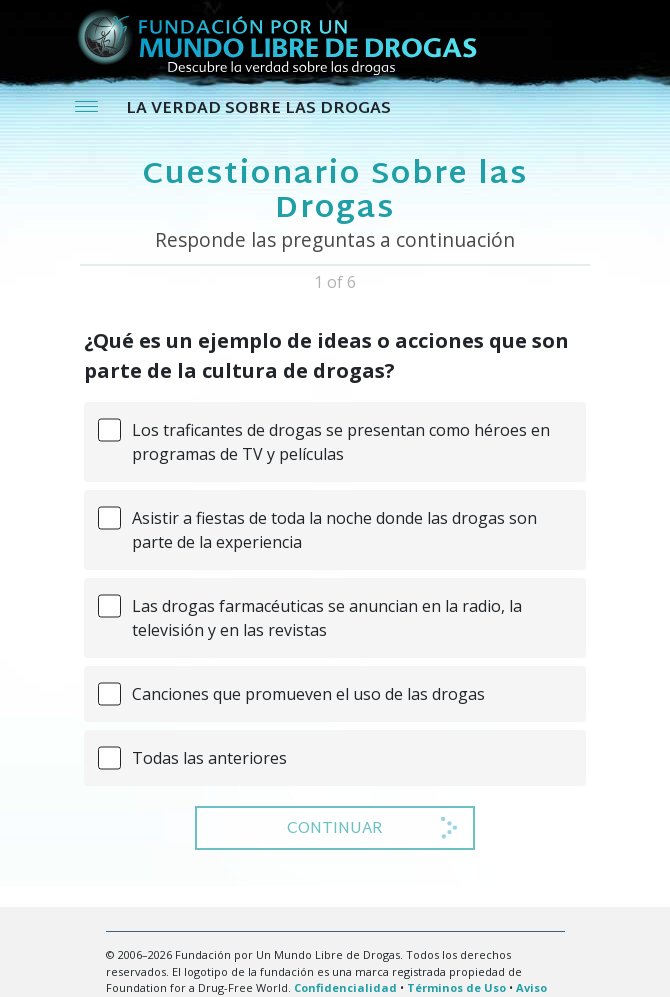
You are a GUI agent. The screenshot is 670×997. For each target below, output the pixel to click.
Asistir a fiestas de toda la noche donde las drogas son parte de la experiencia (334, 530)
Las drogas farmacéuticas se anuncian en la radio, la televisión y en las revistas (327, 618)
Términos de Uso (456, 987)
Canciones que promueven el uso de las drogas (308, 694)
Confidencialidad (345, 987)
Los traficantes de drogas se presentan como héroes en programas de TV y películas (341, 442)
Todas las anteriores (209, 758)
